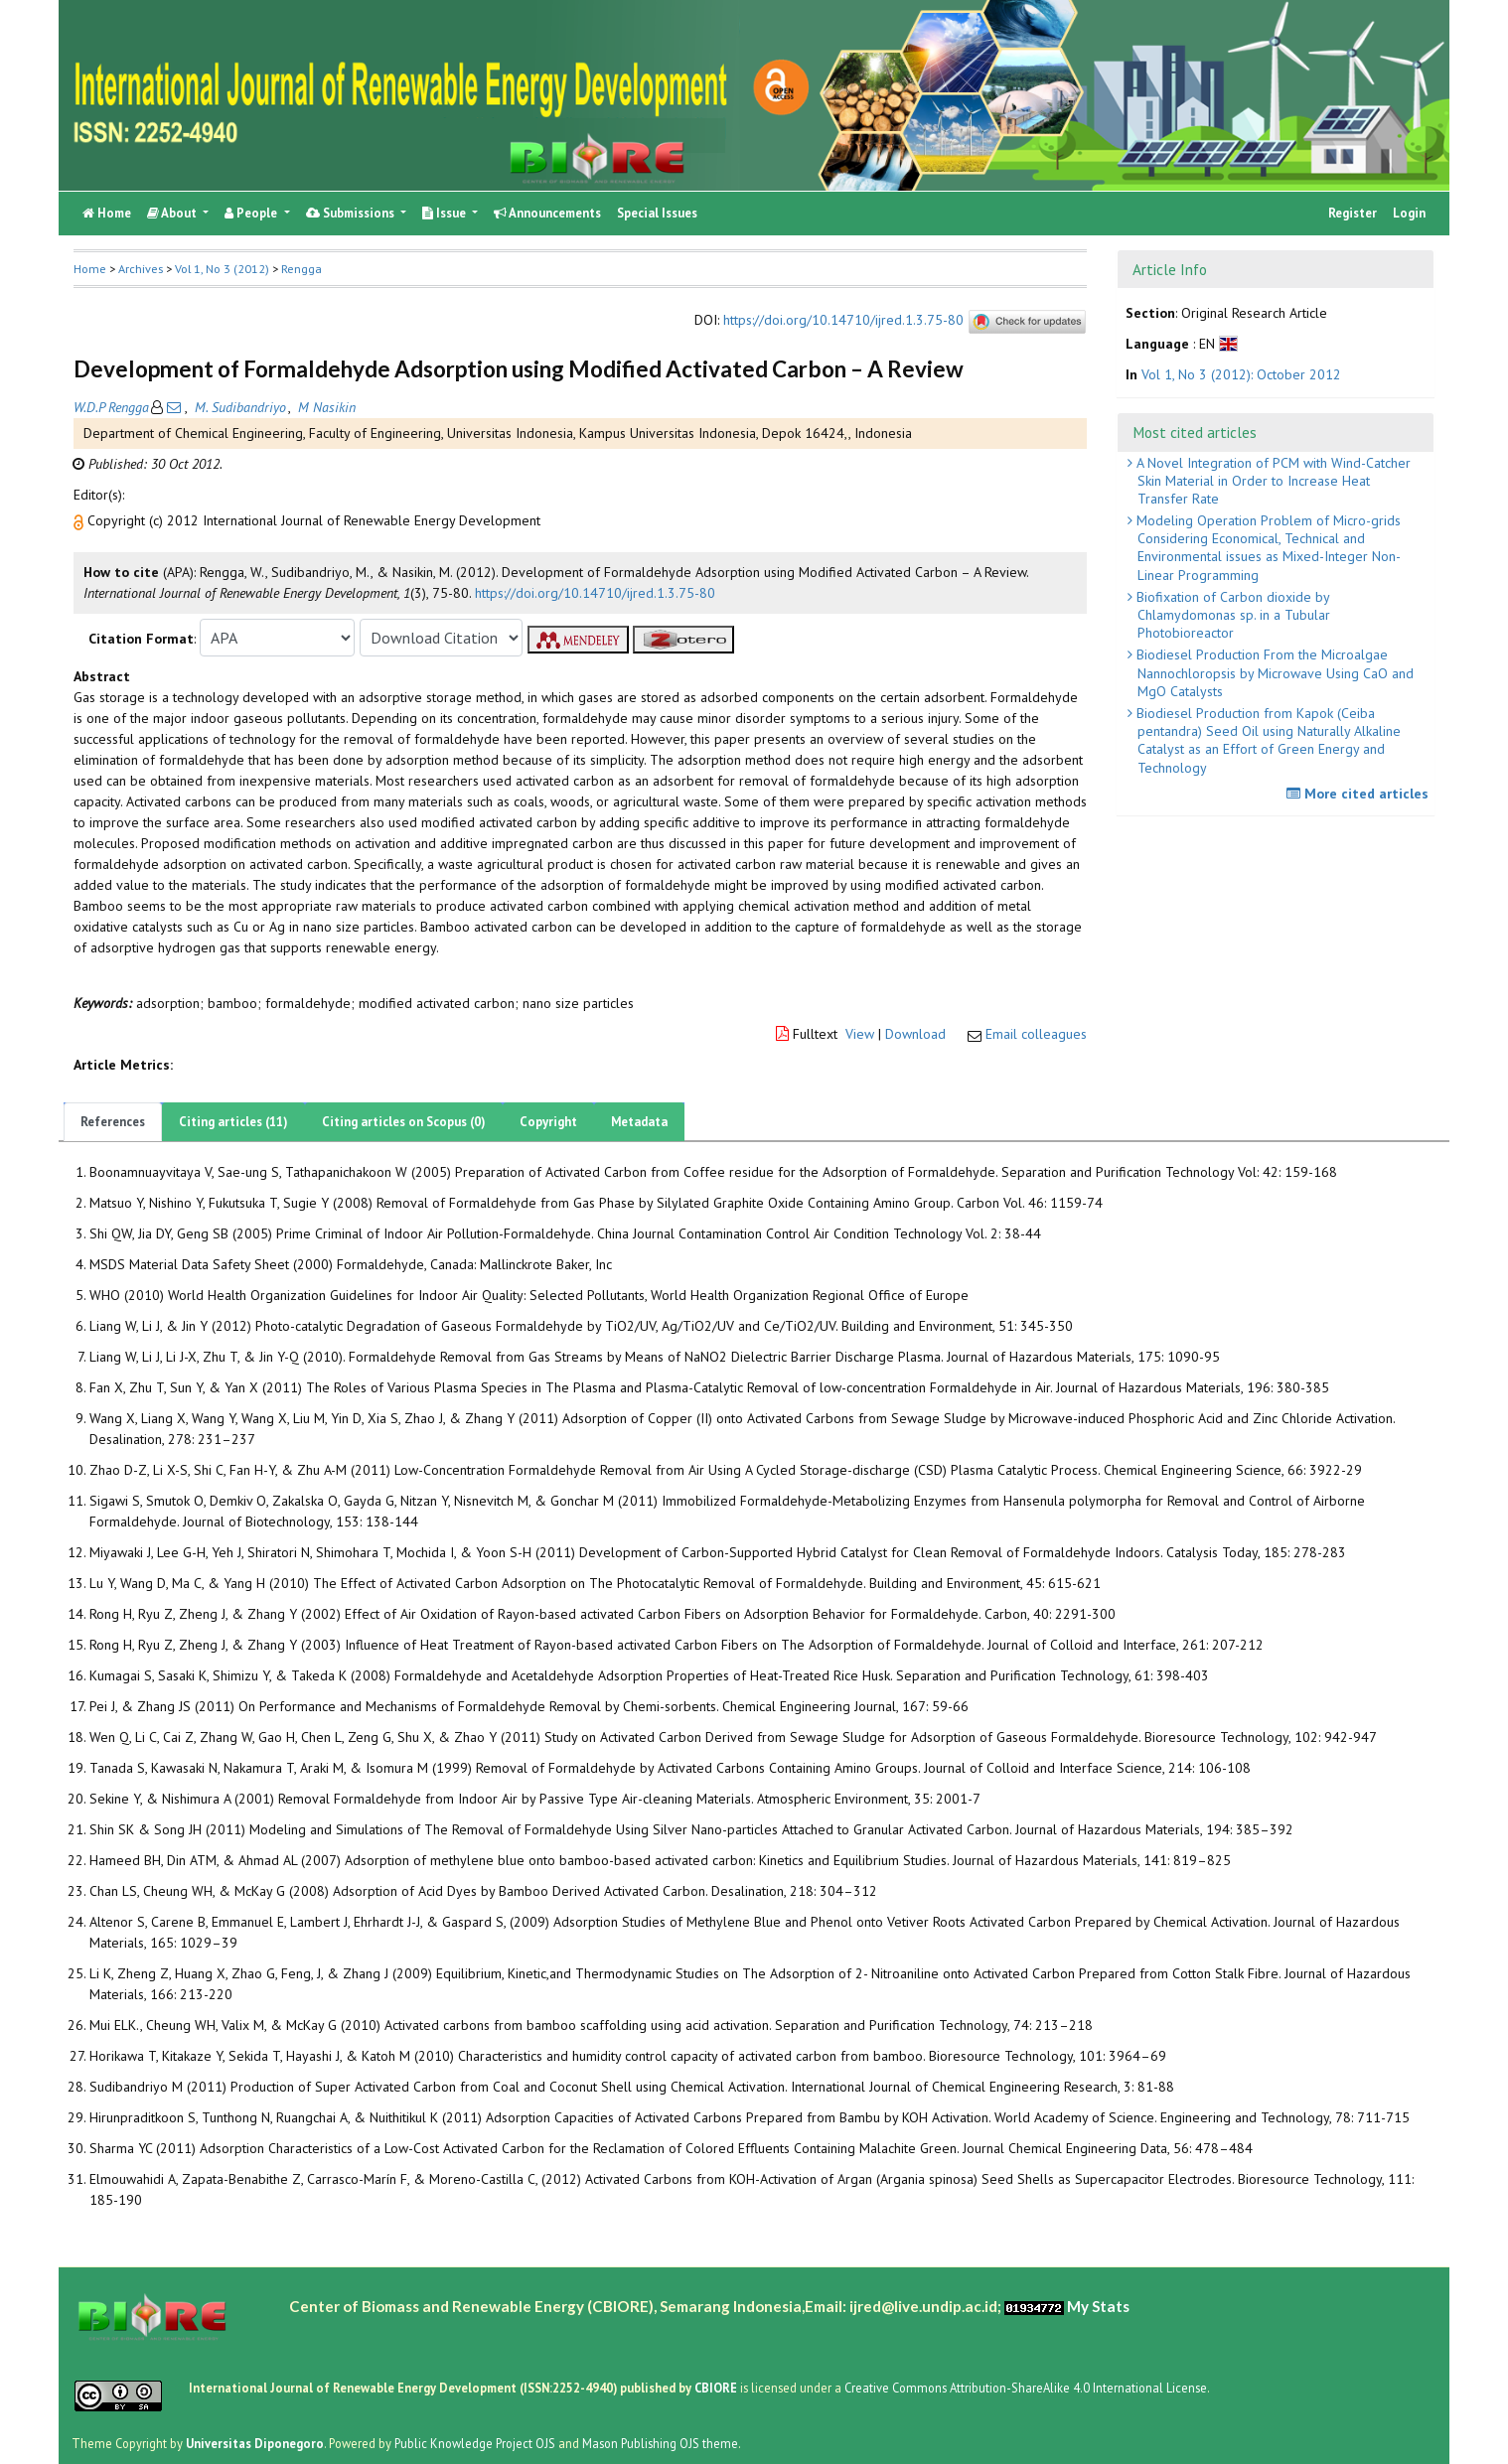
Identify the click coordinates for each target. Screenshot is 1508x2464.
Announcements (547, 213)
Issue (445, 213)
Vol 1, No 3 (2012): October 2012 (1241, 374)
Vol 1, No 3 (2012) (222, 268)
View (859, 1034)
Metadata (639, 1121)
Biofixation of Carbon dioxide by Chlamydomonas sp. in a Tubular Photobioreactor (1231, 615)
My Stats (1098, 2306)
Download (915, 1034)
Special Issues (657, 213)
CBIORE (717, 2387)
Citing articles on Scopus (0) (404, 1121)
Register (1352, 213)
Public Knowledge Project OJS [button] (474, 2443)
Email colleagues (1036, 1034)
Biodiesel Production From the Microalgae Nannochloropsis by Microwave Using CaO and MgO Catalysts (1273, 672)
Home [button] (90, 268)
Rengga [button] (301, 268)
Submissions (351, 213)
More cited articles (1360, 793)
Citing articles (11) (233, 1121)
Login (1409, 213)
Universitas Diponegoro (255, 2443)
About (173, 213)
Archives (140, 268)
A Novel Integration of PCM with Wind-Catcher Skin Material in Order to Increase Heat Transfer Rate (1271, 480)
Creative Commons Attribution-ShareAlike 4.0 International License (1025, 2387)
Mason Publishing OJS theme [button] (660, 2443)
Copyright (548, 1121)
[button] (80, 520)
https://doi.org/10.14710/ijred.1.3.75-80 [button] (595, 593)
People (252, 213)
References (112, 1121)
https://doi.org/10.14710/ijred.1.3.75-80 (843, 320)
